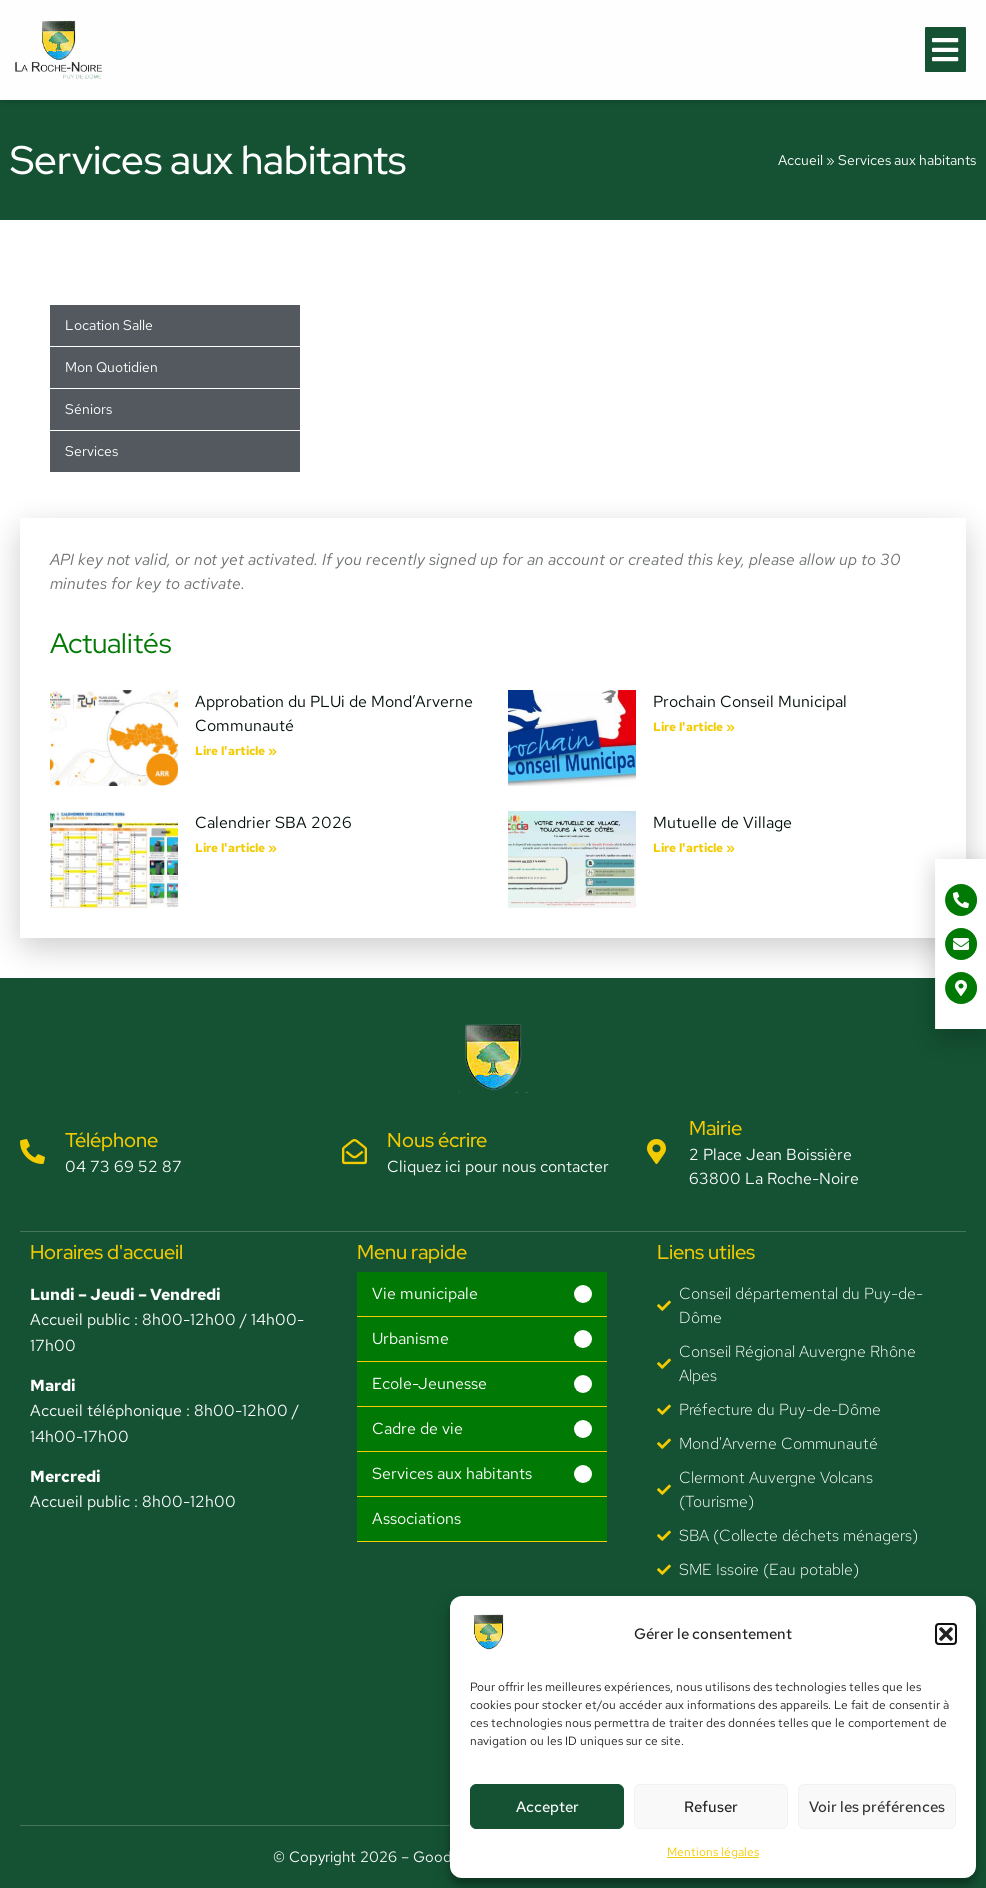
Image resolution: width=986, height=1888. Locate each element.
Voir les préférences (877, 1807)
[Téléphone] (32, 1151)
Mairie (715, 1128)
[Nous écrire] (354, 1151)
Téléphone (111, 1140)
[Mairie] (656, 1151)
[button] (946, 1634)
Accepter (547, 1807)
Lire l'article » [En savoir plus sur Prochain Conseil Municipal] (694, 727)
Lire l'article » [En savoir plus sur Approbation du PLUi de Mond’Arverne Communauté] (236, 751)
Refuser (711, 1807)
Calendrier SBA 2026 (273, 822)
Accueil (800, 160)
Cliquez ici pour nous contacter (498, 1166)
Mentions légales (713, 1852)
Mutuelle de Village (722, 822)
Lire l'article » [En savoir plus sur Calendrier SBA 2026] (236, 848)
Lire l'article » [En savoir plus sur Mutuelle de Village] (694, 848)
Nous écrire (437, 1140)
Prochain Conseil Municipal (750, 701)
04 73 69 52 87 (123, 1166)
